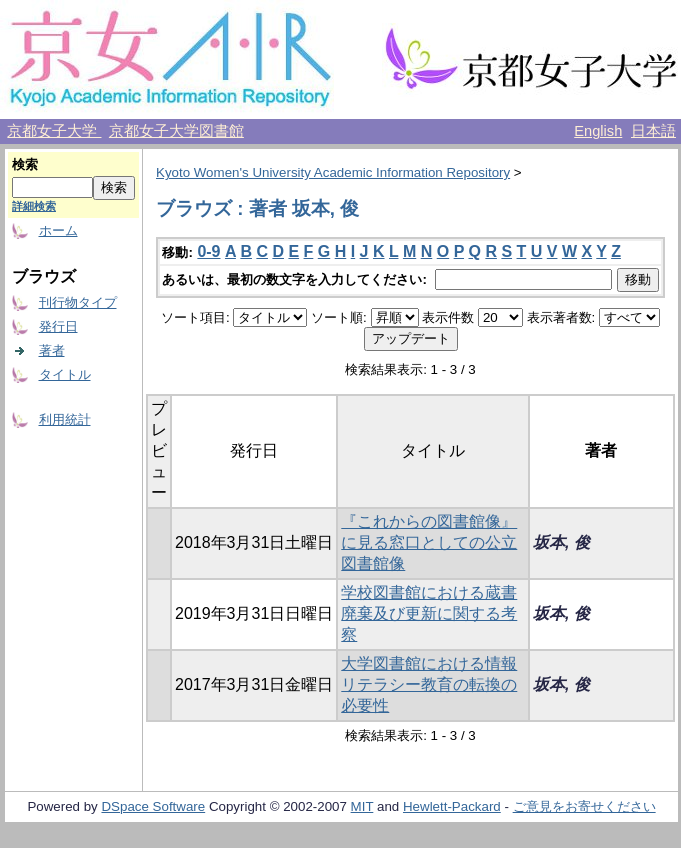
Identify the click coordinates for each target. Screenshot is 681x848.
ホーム (58, 230)
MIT (362, 806)
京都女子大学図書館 (176, 131)
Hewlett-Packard (452, 806)
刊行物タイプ (78, 302)
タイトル (65, 374)
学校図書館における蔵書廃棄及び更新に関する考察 (429, 613)
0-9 (208, 251)
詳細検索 (34, 206)
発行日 (58, 326)
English (598, 131)
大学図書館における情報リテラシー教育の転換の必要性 (429, 684)
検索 (25, 164)
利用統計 (65, 419)
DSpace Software (153, 806)
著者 (52, 350)
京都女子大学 (54, 131)
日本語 (653, 131)
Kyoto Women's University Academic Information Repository (333, 172)
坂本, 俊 (561, 542)
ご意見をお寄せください (584, 806)
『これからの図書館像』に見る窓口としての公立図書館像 (429, 542)
